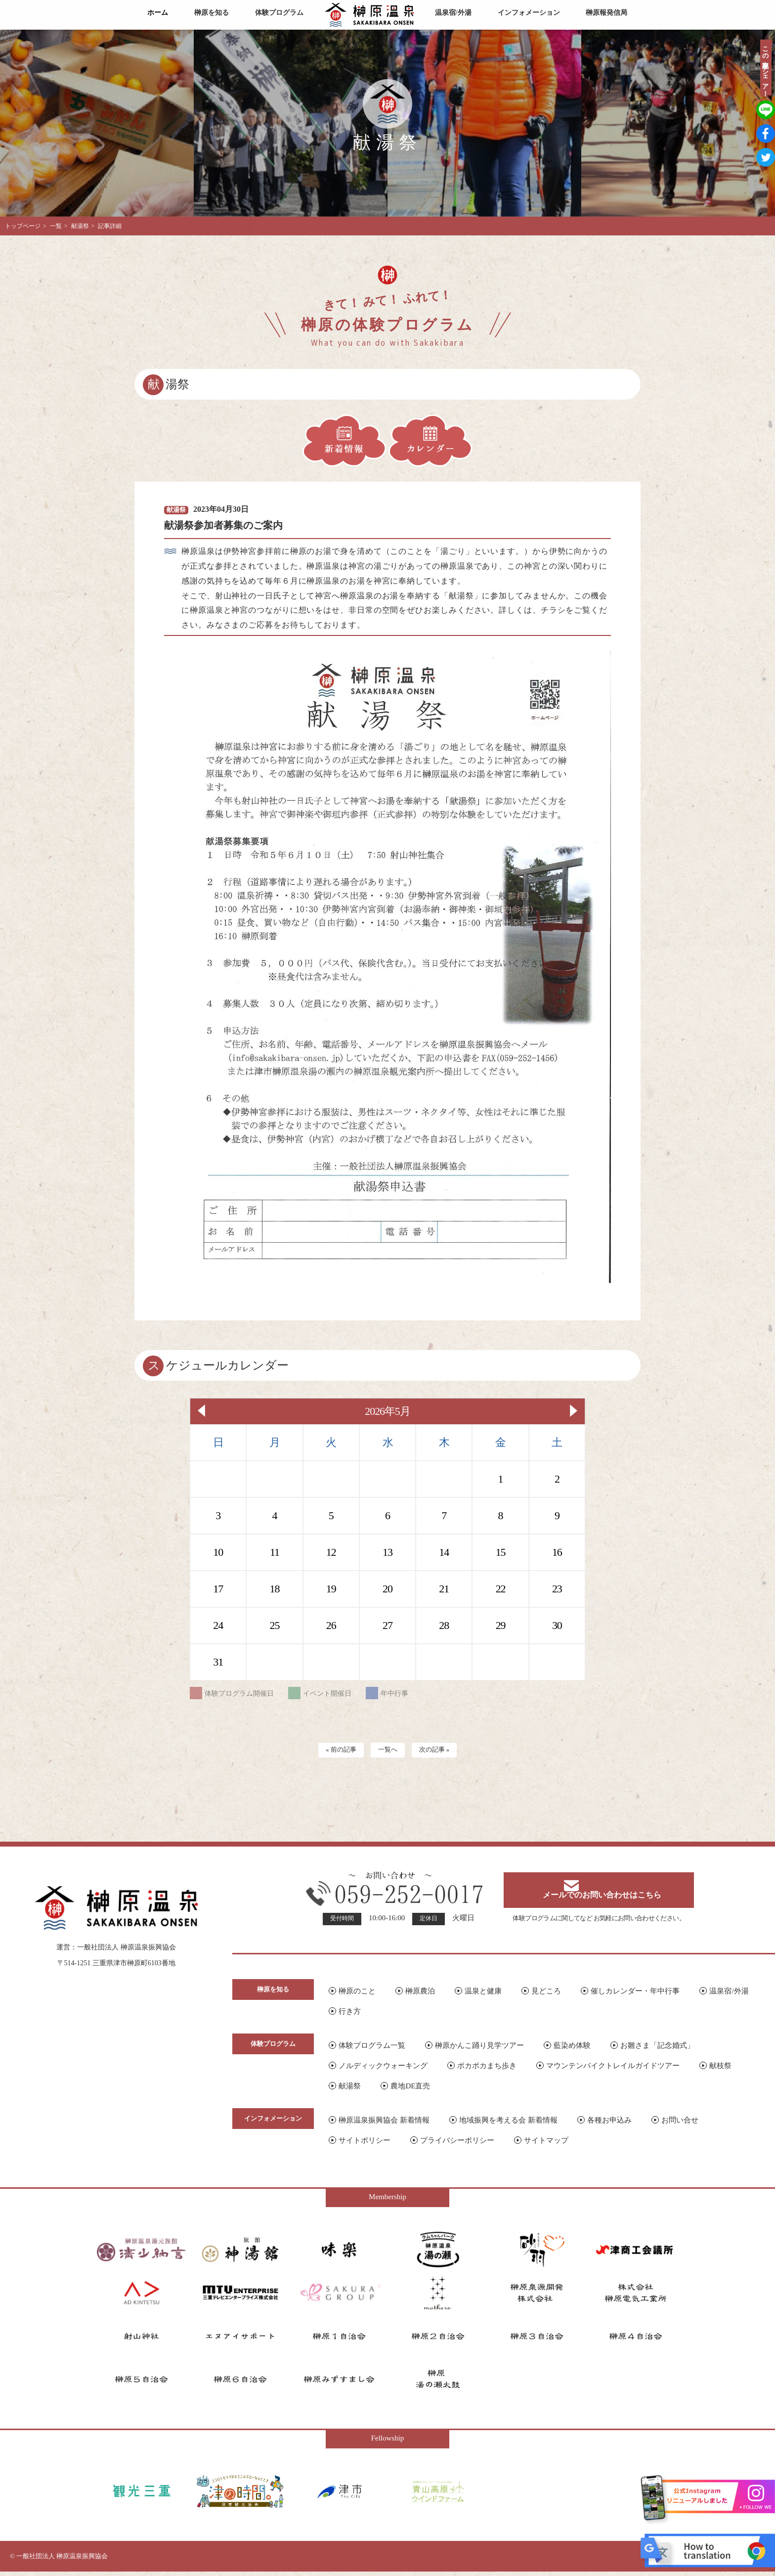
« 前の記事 (335, 1751)
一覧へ (387, 1751)
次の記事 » (440, 1751)
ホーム (157, 12)
